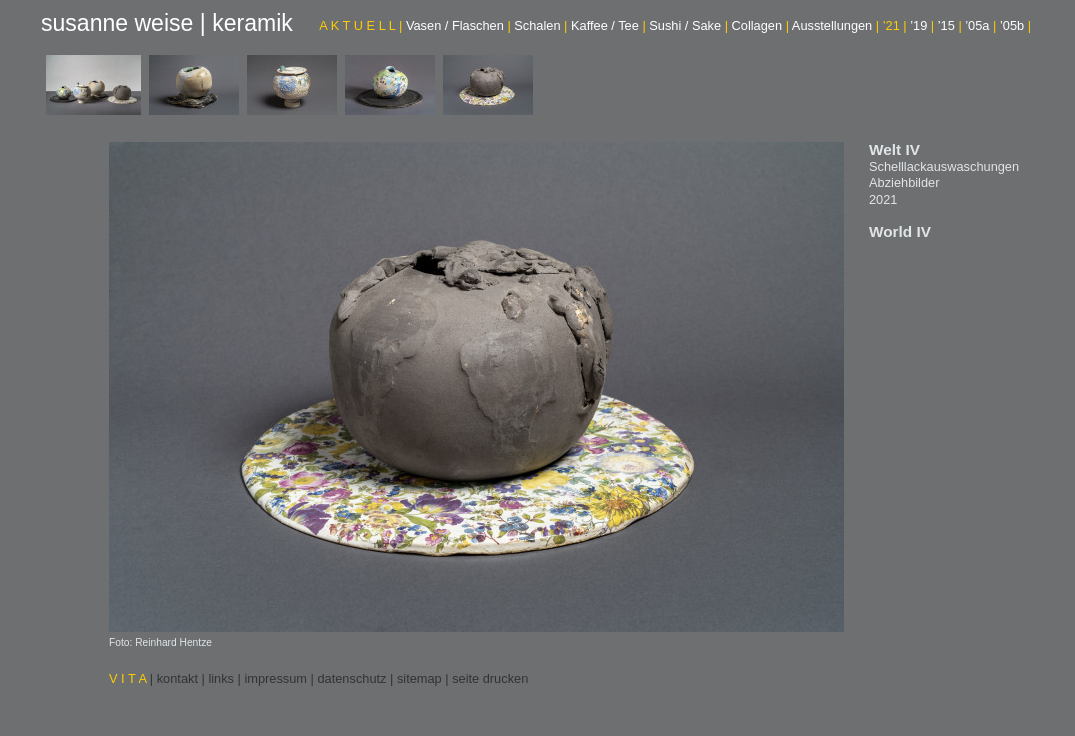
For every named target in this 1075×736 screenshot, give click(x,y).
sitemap (419, 678)
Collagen (760, 25)
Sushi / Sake (688, 25)
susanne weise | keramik (167, 23)
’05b (1015, 25)
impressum (275, 678)
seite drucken (490, 678)
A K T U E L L (360, 25)
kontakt (177, 678)
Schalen (540, 25)
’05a (980, 25)
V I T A (129, 678)
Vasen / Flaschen (458, 25)
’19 (922, 25)
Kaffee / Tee (608, 25)
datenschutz (351, 678)
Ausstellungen (835, 25)
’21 (895, 25)
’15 (950, 25)
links (221, 678)
